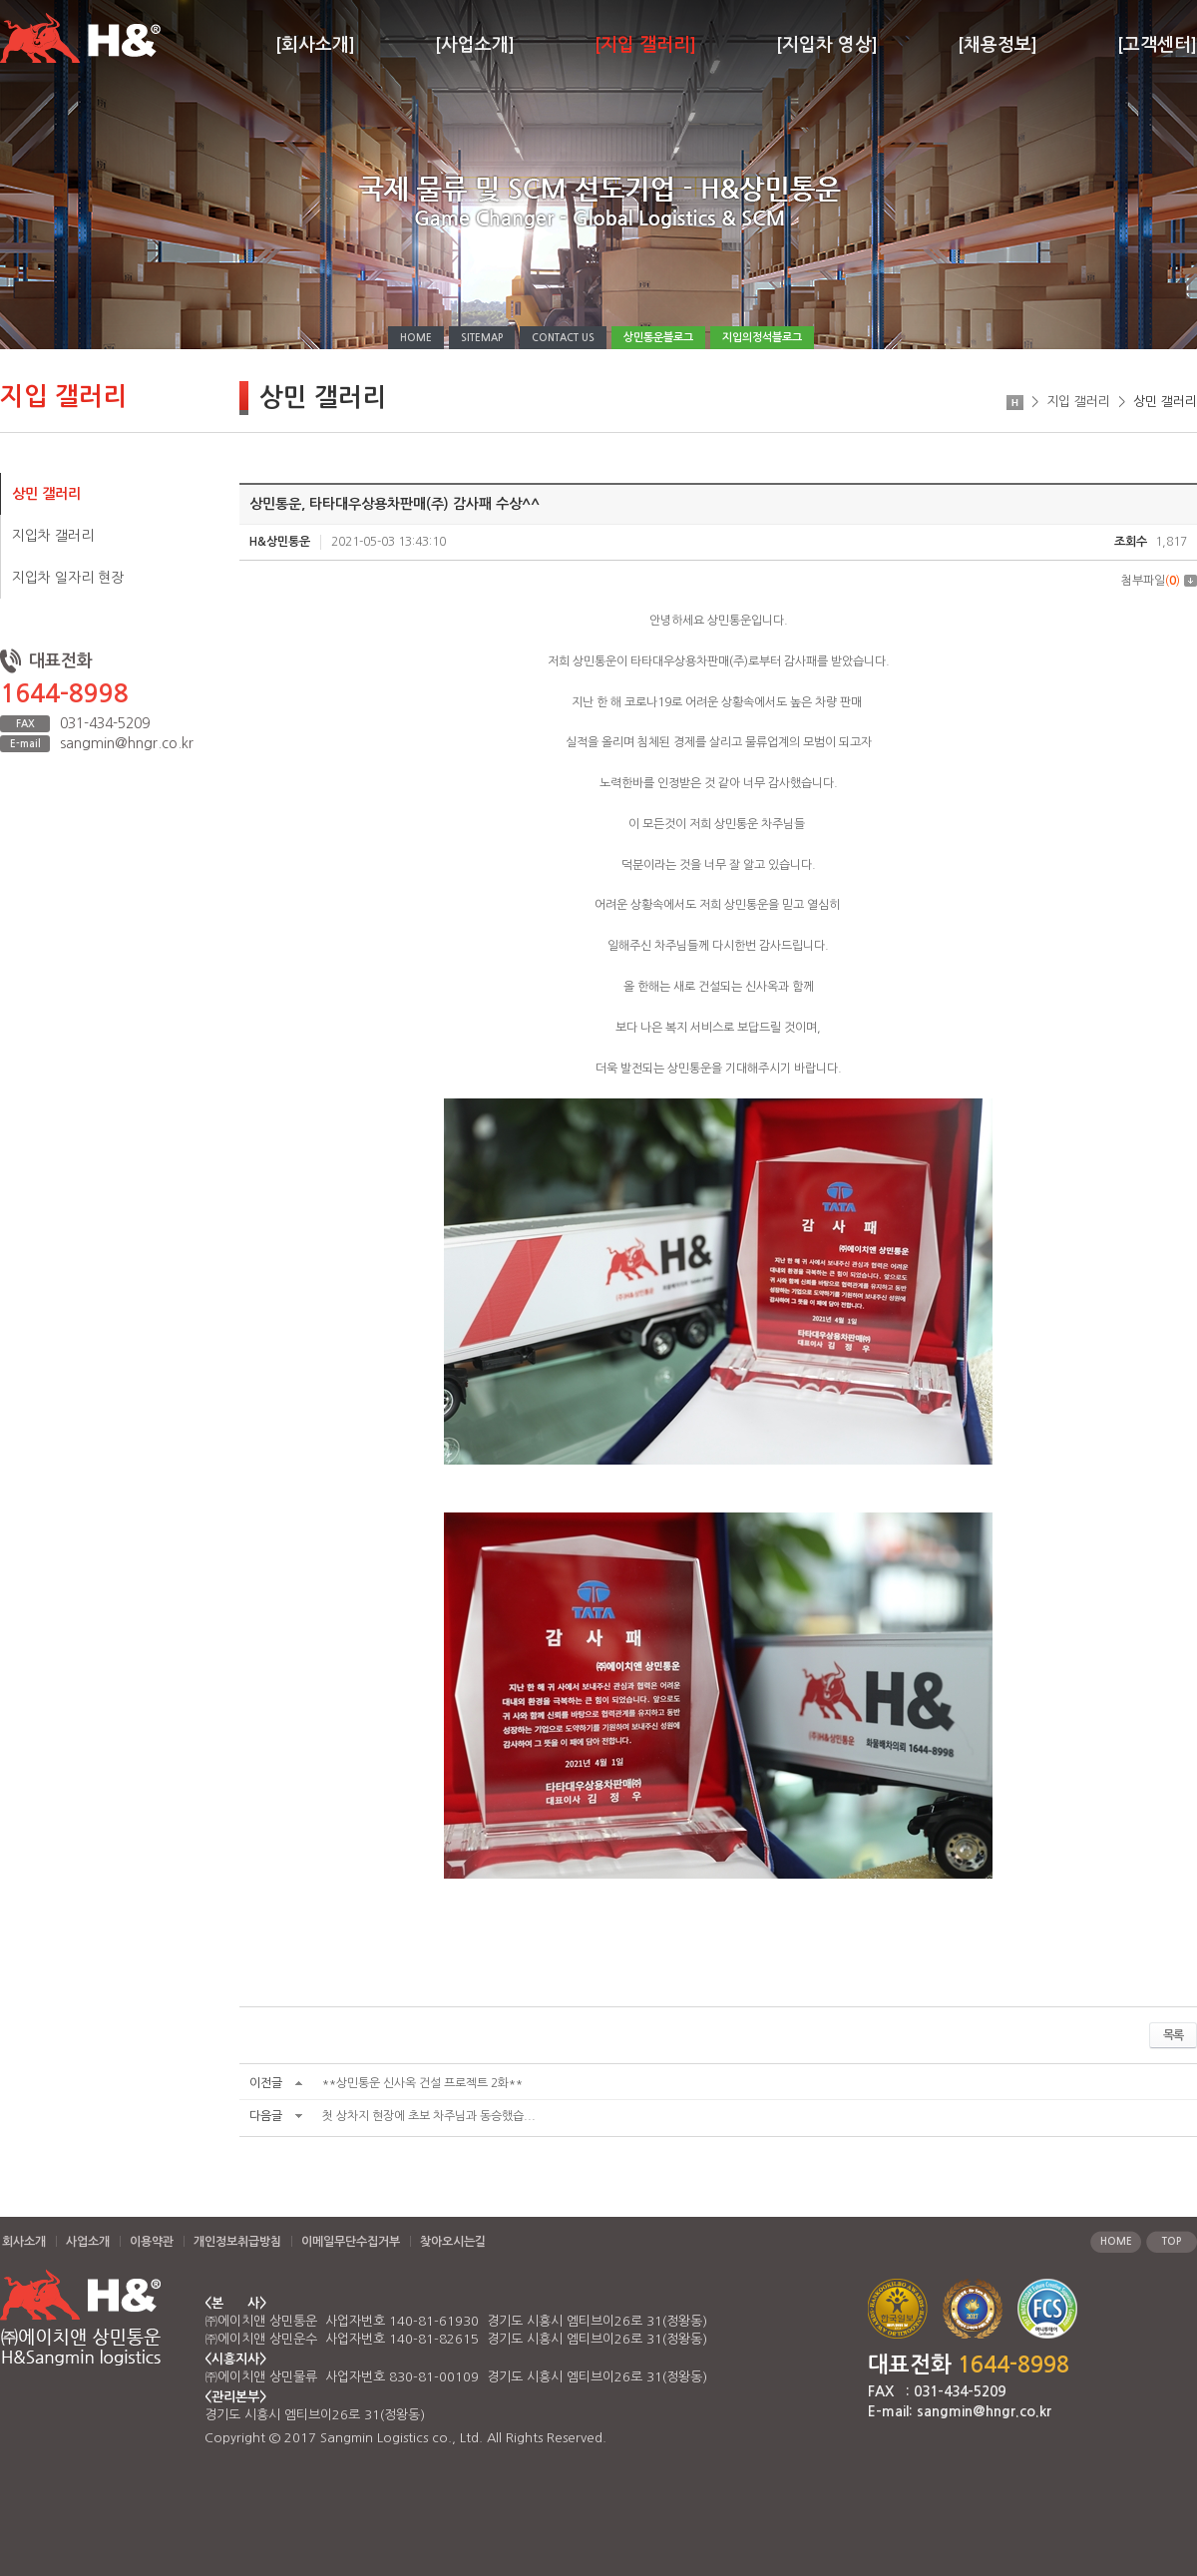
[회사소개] (315, 45)
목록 (1173, 2035)
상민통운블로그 (658, 337)
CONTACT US (563, 337)
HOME (416, 337)
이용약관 (152, 2242)
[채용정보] (997, 45)
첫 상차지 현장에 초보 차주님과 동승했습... (429, 2116)
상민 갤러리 (46, 494)
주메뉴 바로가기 (0, 0)
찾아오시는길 (453, 2242)
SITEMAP (482, 337)
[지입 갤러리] (645, 45)
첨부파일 (1159, 581)
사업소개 (88, 2242)
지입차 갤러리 (53, 536)
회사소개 (24, 2242)
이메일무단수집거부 (350, 2242)
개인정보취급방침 (237, 2242)
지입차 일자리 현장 (68, 578)
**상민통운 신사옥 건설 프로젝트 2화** (422, 2083)
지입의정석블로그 (762, 337)
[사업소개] (475, 45)
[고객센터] (1157, 45)
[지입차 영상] (827, 45)
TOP (1171, 2241)
